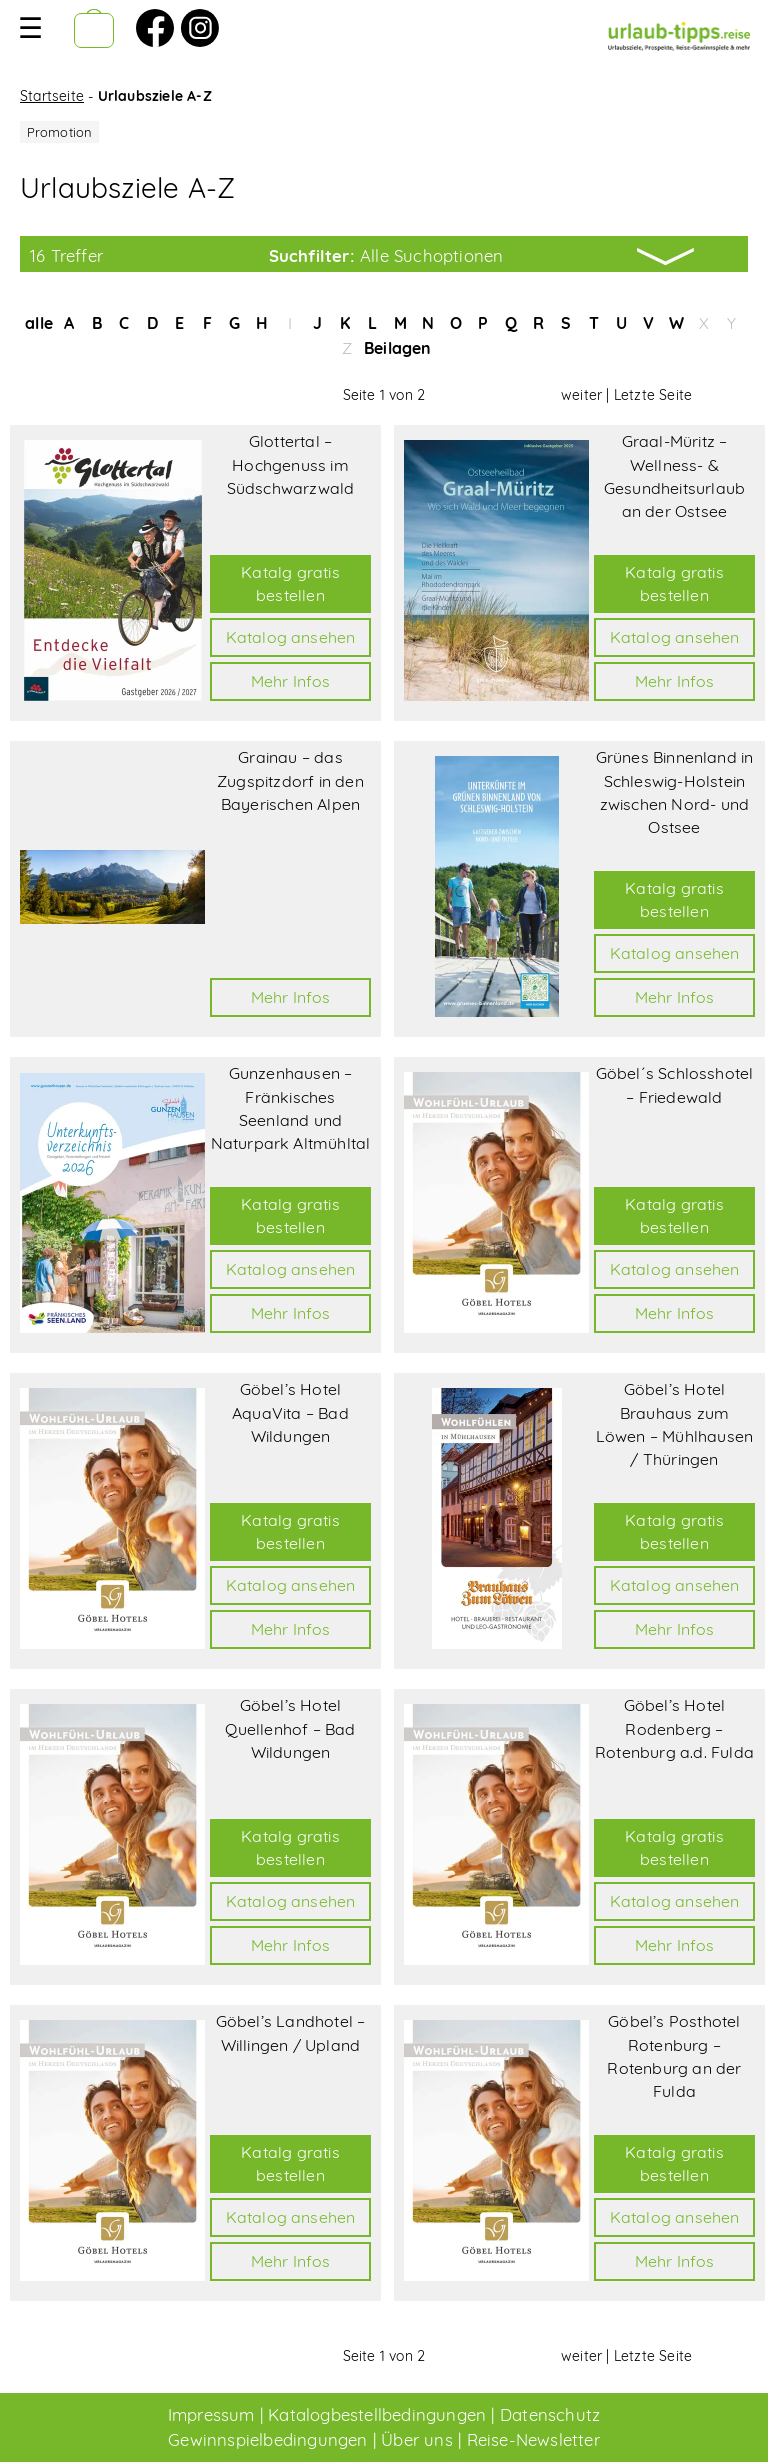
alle (39, 323)
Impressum (211, 2414)
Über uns (417, 2439)
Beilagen (398, 348)
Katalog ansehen (291, 637)
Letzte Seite (653, 395)
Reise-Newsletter (533, 2439)
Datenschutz (550, 2414)
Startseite (52, 96)
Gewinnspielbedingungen (267, 2439)
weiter (581, 395)
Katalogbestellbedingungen (377, 2414)
